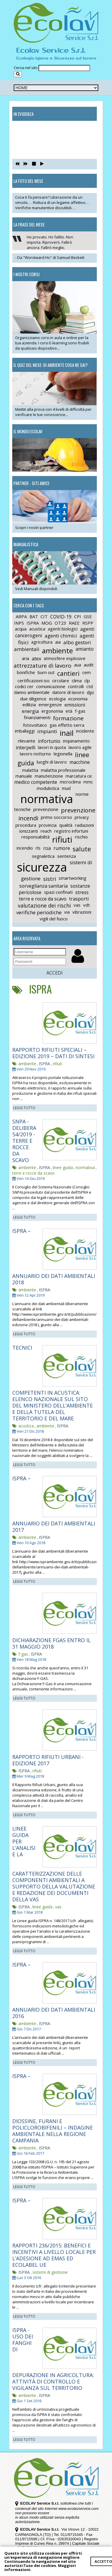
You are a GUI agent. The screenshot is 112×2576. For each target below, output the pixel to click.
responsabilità (35, 837)
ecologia (57, 699)
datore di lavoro (68, 692)
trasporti (79, 899)
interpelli (25, 747)
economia (78, 699)
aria (25, 658)
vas (77, 905)
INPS (19, 623)
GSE (88, 616)
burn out (46, 672)
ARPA (21, 616)
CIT (44, 616)
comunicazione (50, 686)
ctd (89, 686)
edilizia (29, 704)
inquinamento (76, 741)
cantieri (68, 673)
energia (30, 711)
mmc (88, 782)
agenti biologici (63, 629)
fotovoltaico (35, 725)
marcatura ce (79, 776)
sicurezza (42, 867)
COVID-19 (60, 617)
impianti (47, 731)
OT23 (60, 623)
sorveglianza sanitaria (43, 886)
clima (77, 680)
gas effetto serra (67, 725)
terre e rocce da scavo (42, 899)
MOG (46, 623)
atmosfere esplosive (64, 658)
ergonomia (52, 711)
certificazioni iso (34, 680)
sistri (49, 879)
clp (87, 680)
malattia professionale (63, 770)
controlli (76, 686)
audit (89, 665)
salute (82, 849)
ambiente (57, 650)
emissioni (74, 705)
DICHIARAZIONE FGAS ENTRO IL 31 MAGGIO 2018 (51, 1643)
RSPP (87, 623)
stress (82, 892)
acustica (37, 629)
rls (38, 848)
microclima (70, 782)
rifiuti (62, 839)
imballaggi (25, 731)
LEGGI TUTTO (24, 1107)
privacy (82, 817)
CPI (77, 616)
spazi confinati (58, 892)
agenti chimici (61, 635)
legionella (63, 754)
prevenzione (45, 809)
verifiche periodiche (39, 912)
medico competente (35, 782)
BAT (33, 616)
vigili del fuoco (54, 919)
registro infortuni (71, 831)
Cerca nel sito (26, 67)
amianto (85, 649)
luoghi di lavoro (52, 762)
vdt (86, 905)
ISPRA (33, 623)
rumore (61, 848)
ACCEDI (54, 973)
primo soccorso (56, 817)
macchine (79, 762)
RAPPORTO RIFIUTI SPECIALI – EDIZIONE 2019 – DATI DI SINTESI (53, 1053)
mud (66, 788)
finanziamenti (37, 717)
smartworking (72, 878)
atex (36, 658)
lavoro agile (80, 747)
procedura (25, 825)
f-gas (80, 711)
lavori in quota (52, 747)
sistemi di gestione (50, 2272)
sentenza (66, 856)
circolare (60, 680)
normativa (46, 798)
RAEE (74, 623)
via (67, 912)
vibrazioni (81, 912)
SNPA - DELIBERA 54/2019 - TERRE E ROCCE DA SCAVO (24, 1141)
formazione (68, 718)
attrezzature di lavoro (42, 665)
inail (67, 733)
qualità (65, 825)
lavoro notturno (35, 754)
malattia (30, 770)
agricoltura (41, 642)
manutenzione (49, 776)
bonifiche (26, 672)
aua (77, 665)
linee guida (63, 1167)
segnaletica (43, 856)
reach (46, 831)
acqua (21, 629)
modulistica (48, 788)
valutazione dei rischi (44, 905)
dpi (90, 692)
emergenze (50, 704)
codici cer (24, 686)
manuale (23, 776)
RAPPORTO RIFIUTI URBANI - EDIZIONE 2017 (48, 1760)
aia (58, 642)
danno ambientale (32, 692)
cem (86, 672)
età (69, 711)
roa (47, 848)
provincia (48, 825)
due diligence (33, 699)
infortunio (49, 741)
